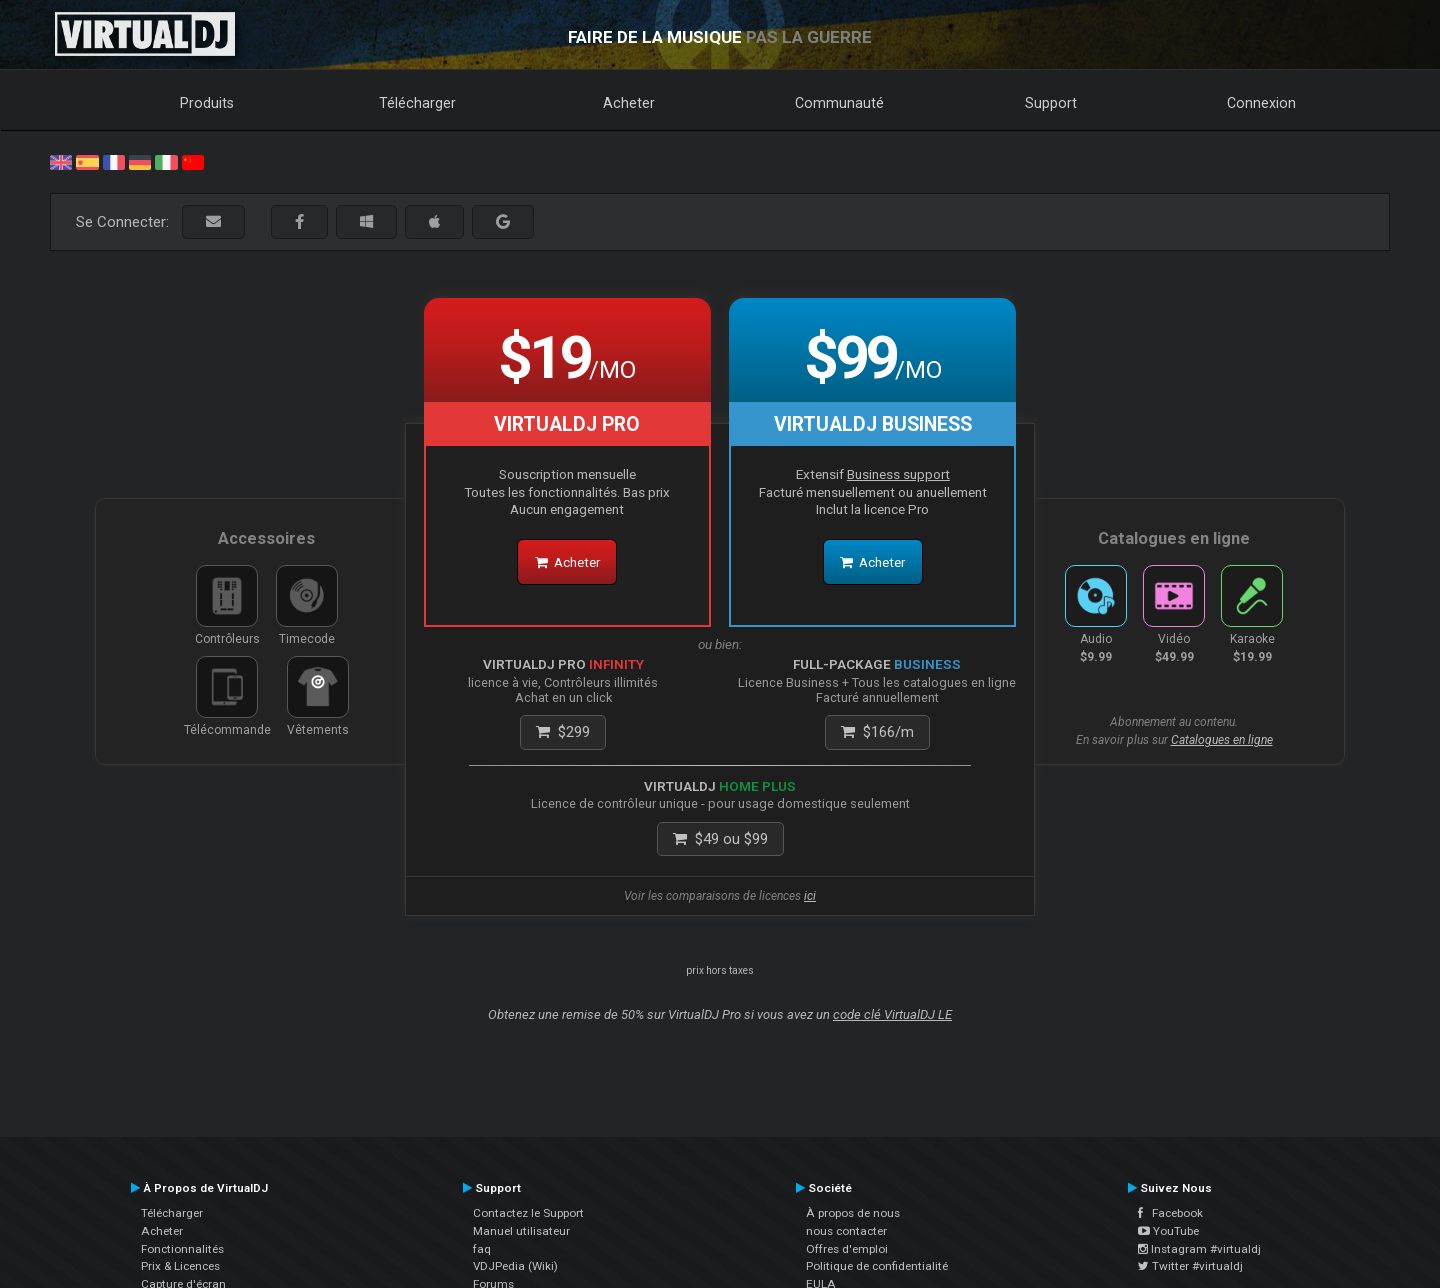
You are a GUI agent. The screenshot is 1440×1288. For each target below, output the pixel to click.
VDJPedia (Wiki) (515, 1266)
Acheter (629, 103)
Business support (898, 474)
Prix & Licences (180, 1266)
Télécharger (417, 103)
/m (877, 732)
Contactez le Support (528, 1213)
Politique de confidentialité (877, 1266)
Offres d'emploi (847, 1249)
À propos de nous (853, 1213)
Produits (207, 103)
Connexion (1261, 103)
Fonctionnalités (182, 1249)
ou (720, 839)
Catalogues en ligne (1222, 740)
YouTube (1168, 1231)
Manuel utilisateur (521, 1231)
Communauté (839, 103)
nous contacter (846, 1231)
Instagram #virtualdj (1199, 1249)
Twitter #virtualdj (1190, 1266)
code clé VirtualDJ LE (892, 1014)
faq (482, 1249)
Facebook (1170, 1213)
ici (810, 896)
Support (1051, 103)
